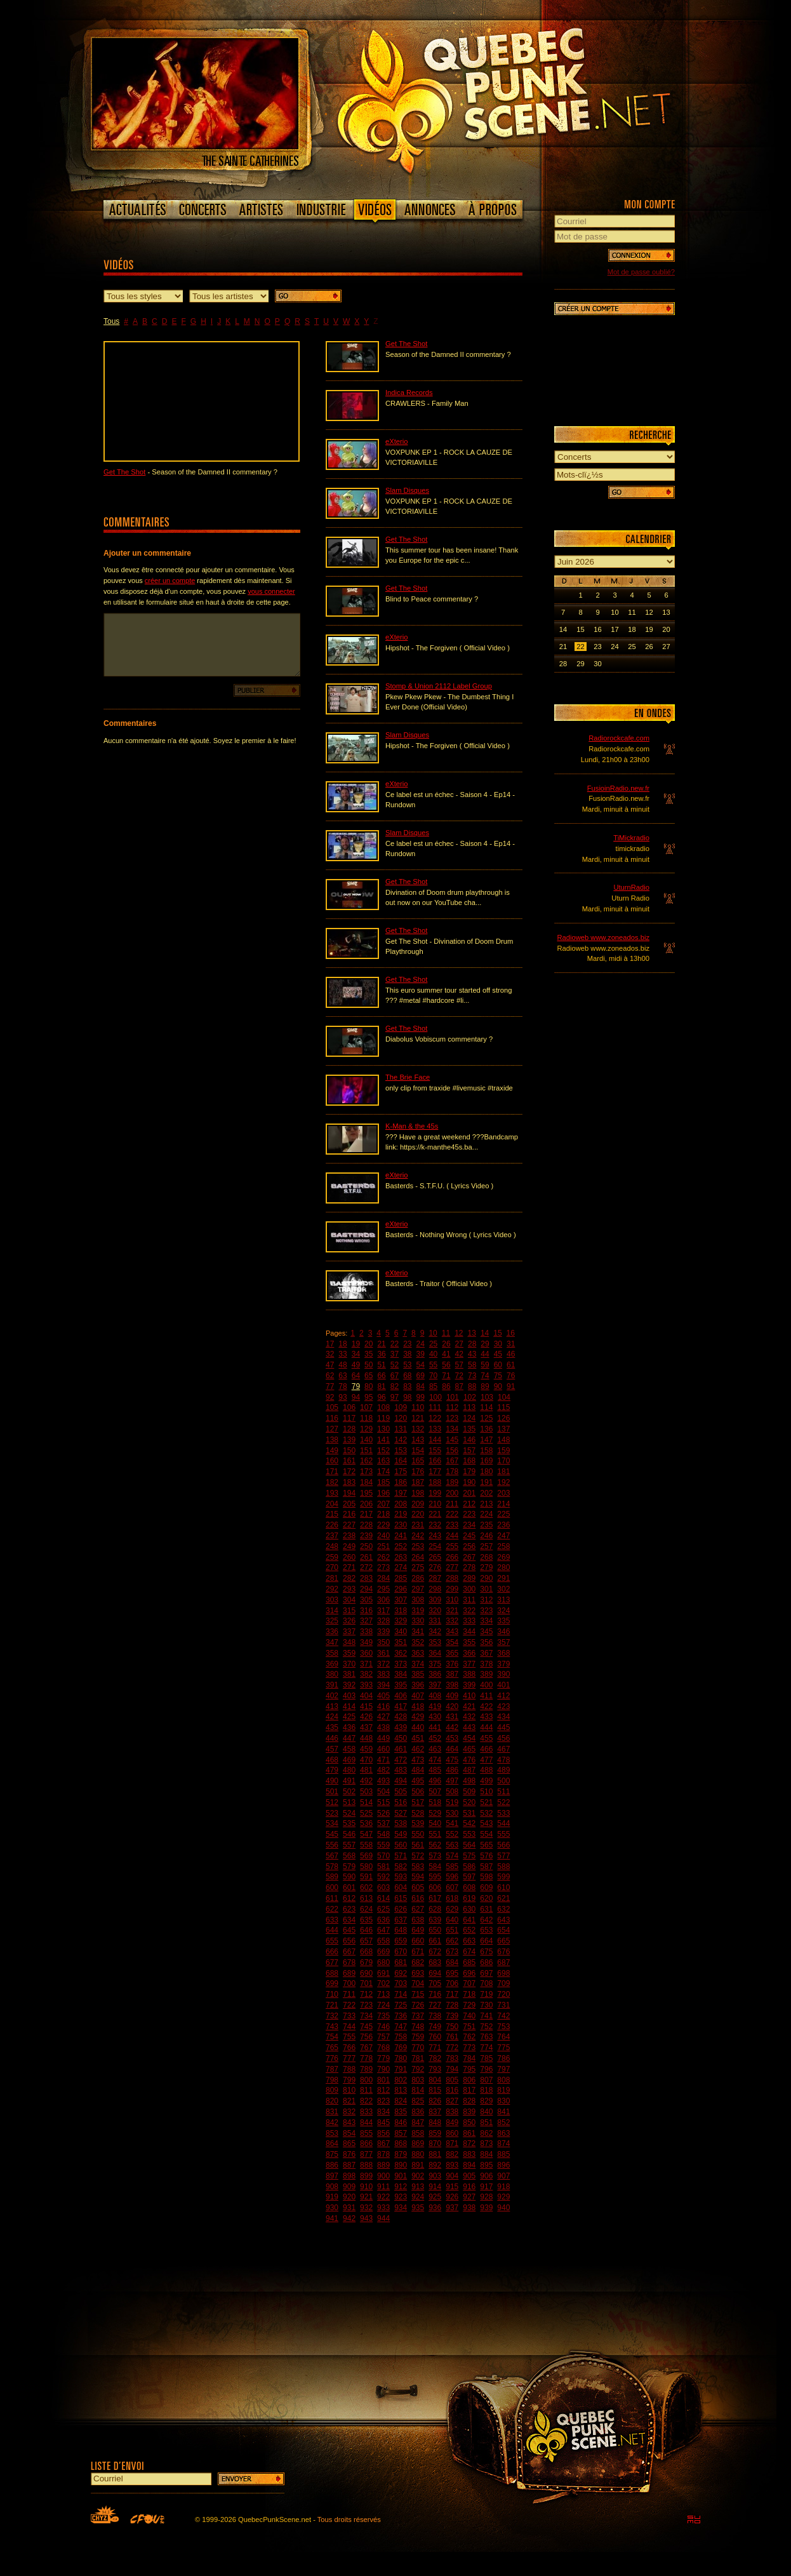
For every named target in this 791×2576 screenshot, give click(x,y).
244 (452, 1535)
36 (381, 1354)
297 (417, 1589)
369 (332, 1664)
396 (417, 1684)
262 (383, 1557)
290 (486, 1578)
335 (503, 1620)
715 (417, 1994)
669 (383, 1951)
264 (417, 1557)
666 (332, 1951)
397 (435, 1684)
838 (452, 2111)
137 (503, 1429)
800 (366, 2080)
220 (417, 1514)
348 (349, 1642)
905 (469, 2175)
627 (417, 1909)
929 (503, 2196)
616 (417, 1898)
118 (366, 1418)
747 (400, 2026)
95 (368, 1397)
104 (504, 1397)
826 (435, 2100)
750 (452, 2026)
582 (400, 1866)
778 (366, 2058)
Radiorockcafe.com (618, 738)
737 (417, 2015)
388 (469, 1674)
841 (503, 2111)
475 (452, 1759)
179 (469, 1471)
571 (400, 1855)
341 (417, 1631)
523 (332, 1813)
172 (349, 1471)
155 (435, 1450)
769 (400, 2047)
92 (330, 1397)
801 (383, 2080)
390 (503, 1674)
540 (435, 1823)
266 (452, 1557)
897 (332, 2175)
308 (417, 1599)
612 (349, 1898)
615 (400, 1898)
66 (381, 1375)
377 (469, 1664)
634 (349, 1919)
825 (417, 2100)
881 (435, 2154)
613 (366, 1898)
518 (435, 1802)
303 (332, 1599)
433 (486, 1716)
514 (366, 1802)
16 (511, 1333)
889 (383, 2165)
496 (435, 1780)
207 (383, 1503)
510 (486, 1791)
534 (332, 1823)
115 (503, 1407)
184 (366, 1482)
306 (383, 1599)
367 (486, 1653)
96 (381, 1397)
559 (383, 1845)
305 (366, 1599)
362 (400, 1653)
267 (469, 1557)
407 (417, 1695)
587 (486, 1866)
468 (332, 1759)
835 (400, 2111)
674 (469, 1951)
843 (349, 2122)
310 (452, 1599)
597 (469, 1876)
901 (400, 2175)
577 (503, 1855)
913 (417, 2186)
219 (400, 1514)
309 (435, 1599)
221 (435, 1514)
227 (349, 1524)
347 (332, 1642)
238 (349, 1535)
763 (486, 2036)
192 (503, 1482)
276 (435, 1567)
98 (407, 1397)
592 (383, 1876)
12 (459, 1333)
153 (400, 1450)
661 (435, 1940)
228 (366, 1524)
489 (503, 1770)
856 (383, 2133)
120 (400, 1418)
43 (472, 1354)
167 (452, 1460)
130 (383, 1429)
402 (332, 1695)
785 (486, 2058)
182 (332, 1482)
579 (349, 1866)
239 (366, 1535)
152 (383, 1450)
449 (383, 1738)
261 (366, 1557)
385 (417, 1674)
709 (503, 1983)
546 (349, 1834)
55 (433, 1364)
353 (435, 1642)
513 (349, 1802)
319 (417, 1610)
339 (383, 1631)
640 (452, 1919)
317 (383, 1610)
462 (417, 1749)
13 (472, 1333)
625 (383, 1909)
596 (452, 1876)
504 (383, 1791)
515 (383, 1802)
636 (383, 1919)
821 (349, 2100)
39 (420, 1354)
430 (435, 1716)
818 (486, 2090)
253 (417, 1546)
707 (469, 1983)
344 (469, 1631)
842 (332, 2122)
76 (511, 1375)
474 (435, 1759)
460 (383, 1749)
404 (366, 1695)
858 (417, 2133)
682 (417, 1962)
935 (417, 2207)
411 (486, 1695)
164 (400, 1460)
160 (332, 1460)
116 (332, 1418)
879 (400, 2154)
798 (332, 2080)
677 (332, 1962)
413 (332, 1706)
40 (433, 1354)
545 (332, 1834)
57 (459, 1364)
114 (486, 1407)
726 (417, 2005)
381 (349, 1674)
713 (383, 1994)
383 (383, 1674)
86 (446, 1386)
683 (435, 1962)
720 (503, 1994)
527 (400, 1813)
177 (435, 1471)
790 (383, 2069)
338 (366, 1631)
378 (486, 1664)
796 (486, 2069)
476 (469, 1759)
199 (435, 1493)
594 (417, 1876)
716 (435, 1994)
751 (469, 2026)
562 (435, 1845)
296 (400, 1589)
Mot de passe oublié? (641, 272)
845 (383, 2122)
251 (383, 1546)
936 (435, 2207)
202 (486, 1493)
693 (417, 1973)
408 (435, 1695)
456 (503, 1738)
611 (332, 1898)
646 (366, 1930)
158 (486, 1450)
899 (366, 2175)
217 (366, 1514)
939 (486, 2207)
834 (383, 2111)
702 (383, 1983)
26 (446, 1343)
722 (349, 2005)
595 (435, 1876)
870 (435, 2143)
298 (435, 1589)
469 (349, 1759)
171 (332, 1471)
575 (469, 1855)
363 (417, 1653)
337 (349, 1631)
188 (435, 1482)
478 (503, 1759)
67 (394, 1375)
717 (452, 1994)
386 (435, 1674)
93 (342, 1397)
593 (400, 1876)
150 (349, 1450)
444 (486, 1727)
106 (349, 1407)
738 (435, 2015)
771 (435, 2047)
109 (400, 1407)
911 (383, 2186)
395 (400, 1684)
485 (435, 1770)
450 (400, 1738)
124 (469, 1418)
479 (332, 1770)
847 (417, 2122)
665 (503, 1940)
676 (503, 1951)
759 (417, 2036)
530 (452, 1813)
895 (486, 2165)
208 (400, 1503)
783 (452, 2058)
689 (349, 1973)
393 (366, 1684)
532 (486, 1813)
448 (366, 1738)
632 (503, 1909)
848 (435, 2122)
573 (435, 1855)
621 (503, 1898)
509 (469, 1791)
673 (452, 1951)
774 (486, 2047)
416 (383, 1706)
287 (435, 1578)
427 (383, 1716)
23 (407, 1343)
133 (435, 1429)
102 (469, 1397)
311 (469, 1599)
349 (366, 1642)
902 (417, 2175)
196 (383, 1493)
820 (332, 2100)
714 (400, 1994)
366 (469, 1653)
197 (400, 1493)
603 (383, 1887)
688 (332, 1973)
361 (383, 1653)
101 (452, 1397)
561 (417, 1845)
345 (486, 1631)
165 (417, 1460)
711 (349, 1994)
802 (400, 2080)
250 (366, 1546)
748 (417, 2026)
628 (435, 1909)
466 (486, 1749)
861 (469, 2133)
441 (435, 1727)
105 (332, 1407)
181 (503, 1471)
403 (349, 1695)
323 (486, 1610)
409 (452, 1695)
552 (452, 1834)
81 (381, 1386)
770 (417, 2047)
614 (383, 1898)
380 (332, 1674)
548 (383, 1834)
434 (503, 1716)
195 (366, 1493)
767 (366, 2047)
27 (459, 1343)
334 (486, 1620)
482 (383, 1770)
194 (349, 1493)
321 (452, 1610)
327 (366, 1620)
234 (469, 1524)
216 (349, 1514)
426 (366, 1716)
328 (383, 1620)
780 (400, 2058)
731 (503, 2005)
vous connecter (271, 591)
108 (383, 1407)
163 (383, 1460)
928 (486, 2196)
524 (349, 1813)
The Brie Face (407, 1077)
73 (472, 1375)
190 (469, 1482)
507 (435, 1791)
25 (433, 1343)
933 (383, 2207)
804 (435, 2080)
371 (366, 1664)
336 (332, 1631)
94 (356, 1397)
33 (342, 1354)
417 (400, 1706)
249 (349, 1546)
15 (497, 1333)
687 (503, 1962)
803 (417, 2080)
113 (469, 1407)
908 (332, 2186)
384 (400, 1674)
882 (452, 2154)
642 (486, 1919)
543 (486, 1823)
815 (435, 2090)
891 (417, 2165)
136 (486, 1429)
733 (349, 2015)
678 (349, 1962)
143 (417, 1439)
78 (342, 1386)
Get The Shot (124, 472)
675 (486, 1951)
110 (417, 1407)
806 (469, 2080)
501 (332, 1791)
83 (407, 1386)
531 (469, 1813)
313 (503, 1599)
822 (366, 2100)
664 (486, 1940)
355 (469, 1642)
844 (366, 2122)
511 (503, 1791)
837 (435, 2111)
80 (368, 1386)
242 (417, 1535)
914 (435, 2186)
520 (469, 1802)
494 (400, 1780)
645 (349, 1930)
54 (420, 1364)
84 (420, 1386)
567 (332, 1855)
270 (332, 1567)
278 (469, 1567)
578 (332, 1866)
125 (486, 1418)
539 (417, 1823)
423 (503, 1706)
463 (435, 1749)
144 (435, 1439)
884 (486, 2154)
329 (400, 1620)
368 (503, 1653)
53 (407, 1364)
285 (400, 1578)
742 (503, 2015)
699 (332, 1983)
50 (368, 1364)
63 (342, 1375)
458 (349, 1749)
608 (469, 1887)
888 (366, 2165)
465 (469, 1749)
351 (400, 1642)
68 (407, 1375)
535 (349, 1823)
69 (420, 1375)
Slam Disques (407, 490)
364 (435, 1653)
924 (417, 2196)
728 (452, 2005)
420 (452, 1706)
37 (394, 1354)
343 (452, 1631)
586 (469, 1866)
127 (332, 1429)
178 (452, 1471)
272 (366, 1567)
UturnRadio (631, 887)
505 (400, 1791)
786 (503, 2058)
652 (469, 1930)
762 (469, 2036)
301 (486, 1589)
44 (485, 1354)
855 (366, 2133)
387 (452, 1674)
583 (417, 1866)
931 (349, 2207)
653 (486, 1930)
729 (469, 2005)
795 (469, 2069)
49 (356, 1364)
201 (469, 1493)
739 (452, 2015)
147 (486, 1439)
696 (469, 1973)
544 (503, 1823)
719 (486, 1994)
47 (330, 1364)
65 (368, 1375)
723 (366, 2005)
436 (349, 1727)
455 (486, 1738)
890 (400, 2165)
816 (452, 2090)
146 (469, 1439)
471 (383, 1759)
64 (356, 1375)
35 (368, 1354)
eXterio (396, 441)
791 (400, 2069)
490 (332, 1780)
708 (486, 1983)
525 (366, 1813)
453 (452, 1738)
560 (400, 1845)
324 (503, 1610)
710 (332, 1994)
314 (332, 1610)
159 (503, 1450)
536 (366, 1823)
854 (349, 2133)
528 (417, 1813)
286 (417, 1578)
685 (469, 1962)
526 (383, 1813)
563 (452, 1845)
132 (417, 1429)
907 (503, 2175)
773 (469, 2047)
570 (383, 1855)
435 (332, 1727)
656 (349, 1940)
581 (383, 1866)
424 (332, 1716)
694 (435, 1973)
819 (503, 2090)
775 (503, 2047)
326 (349, 1620)
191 (486, 1482)
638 (417, 1919)
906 (486, 2175)
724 (383, 2005)
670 (400, 1951)
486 (452, 1770)
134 (452, 1429)
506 (417, 1791)
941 (332, 2218)
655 (332, 1940)
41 (446, 1354)
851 (486, 2122)
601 (349, 1887)
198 (417, 1493)
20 (368, 1343)
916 (469, 2186)
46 (511, 1354)
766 (349, 2047)
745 (366, 2026)
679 (366, 1962)
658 (383, 1940)
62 (330, 1375)
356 (486, 1642)
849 (452, 2122)
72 (459, 1375)
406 (400, 1695)
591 (366, 1876)
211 (452, 1503)
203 (503, 1493)
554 (486, 1834)
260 (349, 1557)
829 (486, 2100)
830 (503, 2100)
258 (503, 1546)
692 (400, 1973)
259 (332, 1557)
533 (503, 1813)
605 (417, 1887)
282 (349, 1578)
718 (469, 1994)
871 (452, 2143)
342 (435, 1631)
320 (435, 1610)
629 (452, 1909)
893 (452, 2165)
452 (435, 1738)
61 (511, 1364)
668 (366, 1951)
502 (349, 1791)
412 (503, 1695)
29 (485, 1343)
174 (383, 1471)
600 (332, 1887)
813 (400, 2090)
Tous (111, 321)
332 (452, 1620)
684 (452, 1962)
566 (503, 1845)
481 (366, 1770)
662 (452, 1940)
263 (400, 1557)
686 (486, 1962)
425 (349, 1716)
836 (417, 2111)
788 (349, 2069)
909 (349, 2186)
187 (417, 1482)
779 (383, 2058)
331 (435, 1620)
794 (452, 2069)
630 (469, 1909)
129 (366, 1429)
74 (485, 1375)
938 (469, 2207)
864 (332, 2143)
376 (452, 1664)
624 (366, 1909)
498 (469, 1780)
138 (332, 1439)
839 (469, 2111)
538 (400, 1823)
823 (383, 2100)
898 (349, 2175)
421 (469, 1706)
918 (503, 2186)
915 (452, 2186)
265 (435, 1557)
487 (469, 1770)
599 (503, 1876)
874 (503, 2143)
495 (417, 1780)
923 (400, 2196)
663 (469, 1940)
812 (383, 2090)
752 (486, 2026)
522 (503, 1802)
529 (435, 1813)
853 (332, 2133)
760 (435, 2036)
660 (417, 1940)
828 (469, 2100)
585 (452, 1866)
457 (332, 1749)
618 (452, 1898)
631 (486, 1909)
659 (400, 1940)
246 (486, 1535)
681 (400, 1962)
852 (503, 2122)
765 (332, 2047)
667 (349, 1951)
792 (417, 2069)
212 (469, 1503)
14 (485, 1333)
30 (498, 1343)
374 (417, 1664)
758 (400, 2036)
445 (503, 1727)
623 (349, 1909)
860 (452, 2133)
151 (366, 1450)
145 (452, 1439)
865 (349, 2143)
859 (435, 2133)
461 (400, 1749)
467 (503, 1749)
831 (332, 2111)
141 (383, 1439)
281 (332, 1578)
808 (503, 2080)
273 (383, 1567)
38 (407, 1354)
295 (383, 1589)
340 (400, 1631)
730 (486, 2005)
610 (503, 1887)
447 (349, 1738)
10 (433, 1333)
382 (366, 1674)
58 (472, 1364)
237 (332, 1535)
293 (349, 1589)
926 (452, 2196)
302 (503, 1589)
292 (332, 1589)
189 (452, 1482)
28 (472, 1343)
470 (366, 1759)
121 (417, 1418)
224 (486, 1514)
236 (503, 1524)
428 (400, 1716)
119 (383, 1418)
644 (332, 1930)
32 (330, 1354)
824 (400, 2100)
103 (487, 1397)
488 (486, 1770)
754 (332, 2036)
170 (503, 1460)
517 (417, 1802)
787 (332, 2069)
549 (400, 1834)
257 (486, 1546)
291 (503, 1578)
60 (498, 1364)
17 (330, 1343)
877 (366, 2154)
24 (420, 1343)
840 (486, 2111)
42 (459, 1354)
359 (349, 1653)
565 (486, 1845)
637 (400, 1919)
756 (366, 2036)
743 (332, 2026)
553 (469, 1834)
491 (349, 1780)
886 (332, 2165)
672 (435, 1951)
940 (503, 2207)
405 (383, 1695)
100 (435, 1397)
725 (400, 2005)
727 (435, 2005)
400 (486, 1684)
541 (452, 1823)
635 (366, 1919)
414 (349, 1706)
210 (435, 1503)
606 (435, 1887)
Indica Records (409, 392)
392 (349, 1684)
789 (366, 2069)
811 (366, 2090)
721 (332, 2005)
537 (383, 1823)
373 (400, 1664)
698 (503, 1973)
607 (452, 1887)
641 (469, 1919)
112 (452, 1407)
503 (366, 1791)
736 (400, 2015)
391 (332, 1684)
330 (417, 1620)
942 (349, 2218)
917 (486, 2186)
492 (366, 1780)
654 (503, 1930)
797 (503, 2069)
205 (349, 1503)
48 (342, 1364)
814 (417, 2090)
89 (485, 1386)
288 (452, 1578)
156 (452, 1450)
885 (503, 2154)
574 (452, 1855)
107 (366, 1407)
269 (503, 1557)
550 (417, 1834)
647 (383, 1930)
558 (366, 1845)
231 (417, 1524)
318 (400, 1610)
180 (486, 1471)
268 (486, 1557)
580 (366, 1866)
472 (400, 1759)
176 (417, 1471)
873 (486, 2143)
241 (400, 1535)
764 (503, 2036)
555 (503, 1834)
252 (400, 1546)
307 (400, 1599)
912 (400, 2186)
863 (503, 2133)
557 (349, 1845)
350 (383, 1642)
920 (349, 2196)
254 (435, 1546)
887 (349, 2165)
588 (503, 1866)
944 (383, 2218)
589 (332, 1876)
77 (330, 1386)
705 (435, 1983)
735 (383, 2015)
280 (503, 1567)
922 (383, 2196)
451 (417, 1738)
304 (349, 1599)
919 (332, 2196)
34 (356, 1354)
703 (400, 1983)
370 (349, 1664)
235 (486, 1524)
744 (349, 2026)
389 (486, 1674)
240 (383, 1535)
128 (349, 1429)
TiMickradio (631, 838)
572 (417, 1855)
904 (452, 2175)
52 (394, 1364)
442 (452, 1727)
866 (366, 2143)
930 (332, 2207)
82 (394, 1386)
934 (400, 2207)
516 (400, 1802)
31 (511, 1343)
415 (366, 1706)
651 (452, 1930)
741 (486, 2015)
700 (349, 1983)
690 (366, 1973)
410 (469, 1695)
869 (417, 2143)
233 (452, 1524)
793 (435, 2069)
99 (420, 1397)
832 (349, 2111)
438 (383, 1727)
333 (469, 1620)
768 (383, 2047)
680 (383, 1962)
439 (400, 1727)
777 (349, 2058)
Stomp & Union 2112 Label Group (438, 686)
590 (349, 1876)
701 (366, 1983)
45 (498, 1354)
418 (417, 1706)
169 (486, 1460)
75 (498, 1375)
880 (417, 2154)
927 (469, 2196)
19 (356, 1343)
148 (503, 1439)
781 (417, 2058)
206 (366, 1503)
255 (452, 1546)
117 (349, 1418)
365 (452, 1653)
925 (435, 2196)
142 (400, 1439)
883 (469, 2154)
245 (469, 1535)
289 (469, 1578)
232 (435, 1524)
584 (435, 1866)
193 (332, 1493)
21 (381, 1343)
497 (452, 1780)
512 (332, 1802)
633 (332, 1919)
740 (469, 2015)
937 (452, 2207)
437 (366, 1727)
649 (417, 1930)
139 (349, 1439)
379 (503, 1664)
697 (486, 1973)
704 (417, 1983)
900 (383, 2175)
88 (472, 1386)
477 (486, 1759)
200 (452, 1493)
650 (435, 1930)
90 (498, 1386)
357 (503, 1642)
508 (452, 1791)
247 (503, 1535)
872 (469, 2143)
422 (486, 1706)
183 (349, 1482)
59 (485, 1364)
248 (332, 1546)
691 (383, 1973)
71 (446, 1375)
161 (349, 1460)
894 (469, 2165)
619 (469, 1898)
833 (366, 2111)
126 (503, 1418)
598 (486, 1876)
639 (435, 1919)
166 (435, 1460)
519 (452, 1802)
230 (400, 1524)
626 (400, 1909)
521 (486, 1802)
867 (383, 2143)
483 (400, 1770)
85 (433, 1386)
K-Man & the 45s (411, 1126)
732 (332, 2015)
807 (486, 2080)
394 (383, 1684)
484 (417, 1770)
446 (332, 1738)
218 (383, 1514)
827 (452, 2100)
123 (452, 1418)
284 (383, 1578)
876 (349, 2154)
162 (366, 1460)
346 (503, 1631)
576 (486, 1855)
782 (435, 2058)
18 (342, 1343)
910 (366, 2186)
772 (452, 2047)
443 (469, 1727)
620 (486, 1898)
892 (435, 2165)
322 (469, 1610)
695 (452, 1973)
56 (446, 1364)
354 (452, 1642)
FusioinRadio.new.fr (618, 788)
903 (435, 2175)
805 (452, 2080)
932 (366, 2207)
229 (383, 1524)
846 (400, 2122)
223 (469, 1514)
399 (469, 1684)
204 (332, 1503)
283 (366, 1578)
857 (400, 2133)
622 (332, 1909)
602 (366, 1887)
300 (469, 1589)
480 (349, 1770)
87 (459, 1386)
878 (383, 2154)
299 (452, 1589)
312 (486, 1599)
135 (469, 1429)
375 (435, 1664)
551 (435, 1834)
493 (383, 1780)
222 (452, 1514)
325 (332, 1620)
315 (349, 1610)
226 (332, 1524)
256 (469, 1546)
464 (452, 1749)
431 (452, 1716)
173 (366, 1471)
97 (394, 1397)
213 (486, 1503)
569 (366, 1855)
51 (381, 1364)
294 (366, 1589)
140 (366, 1439)
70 (433, 1375)
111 (435, 1407)
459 (366, 1749)
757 (383, 2036)
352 (417, 1642)
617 (435, 1898)
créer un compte (170, 580)
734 (366, 2015)
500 (503, 1780)
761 (452, 2036)
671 (417, 1951)
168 (469, 1460)
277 (452, 1567)
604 (400, 1887)
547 (366, 1834)
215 (332, 1514)
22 (394, 1343)
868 (400, 2143)
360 (366, 1653)
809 (332, 2090)
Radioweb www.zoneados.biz (603, 937)
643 (503, 1919)
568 (349, 1855)
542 (469, 1823)
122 (435, 1418)
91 (511, 1386)
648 (400, 1930)
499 (486, 1780)
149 (332, 1450)
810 (349, 2090)
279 (486, 1567)
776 (332, 2058)
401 (503, 1684)
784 (469, 2058)
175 (400, 1471)
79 (356, 1386)
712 (366, 1994)
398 (452, 1684)
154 (417, 1450)
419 (435, 1706)
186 (400, 1482)
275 (417, 1567)
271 (349, 1567)
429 (417, 1716)
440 (417, 1727)
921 (366, 2196)
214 (503, 1503)
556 (332, 1845)
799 (349, 2080)
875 (332, 2154)
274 (400, 1567)
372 (383, 1664)
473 (417, 1759)
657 (366, 1940)
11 (446, 1333)
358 (332, 1653)
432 (469, 1716)
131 (400, 1429)
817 (469, 2090)
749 (435, 2026)
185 (383, 1482)
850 (469, 2122)
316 (366, 1610)
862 (486, 2133)
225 (503, 1514)
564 (469, 1845)
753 (503, 2026)
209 (417, 1503)
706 (452, 1983)
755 (349, 2036)
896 (503, 2165)
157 (469, 1450)
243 (435, 1535)
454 (469, 1738)
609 (486, 1887)
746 (383, 2026)
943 (366, 2218)
